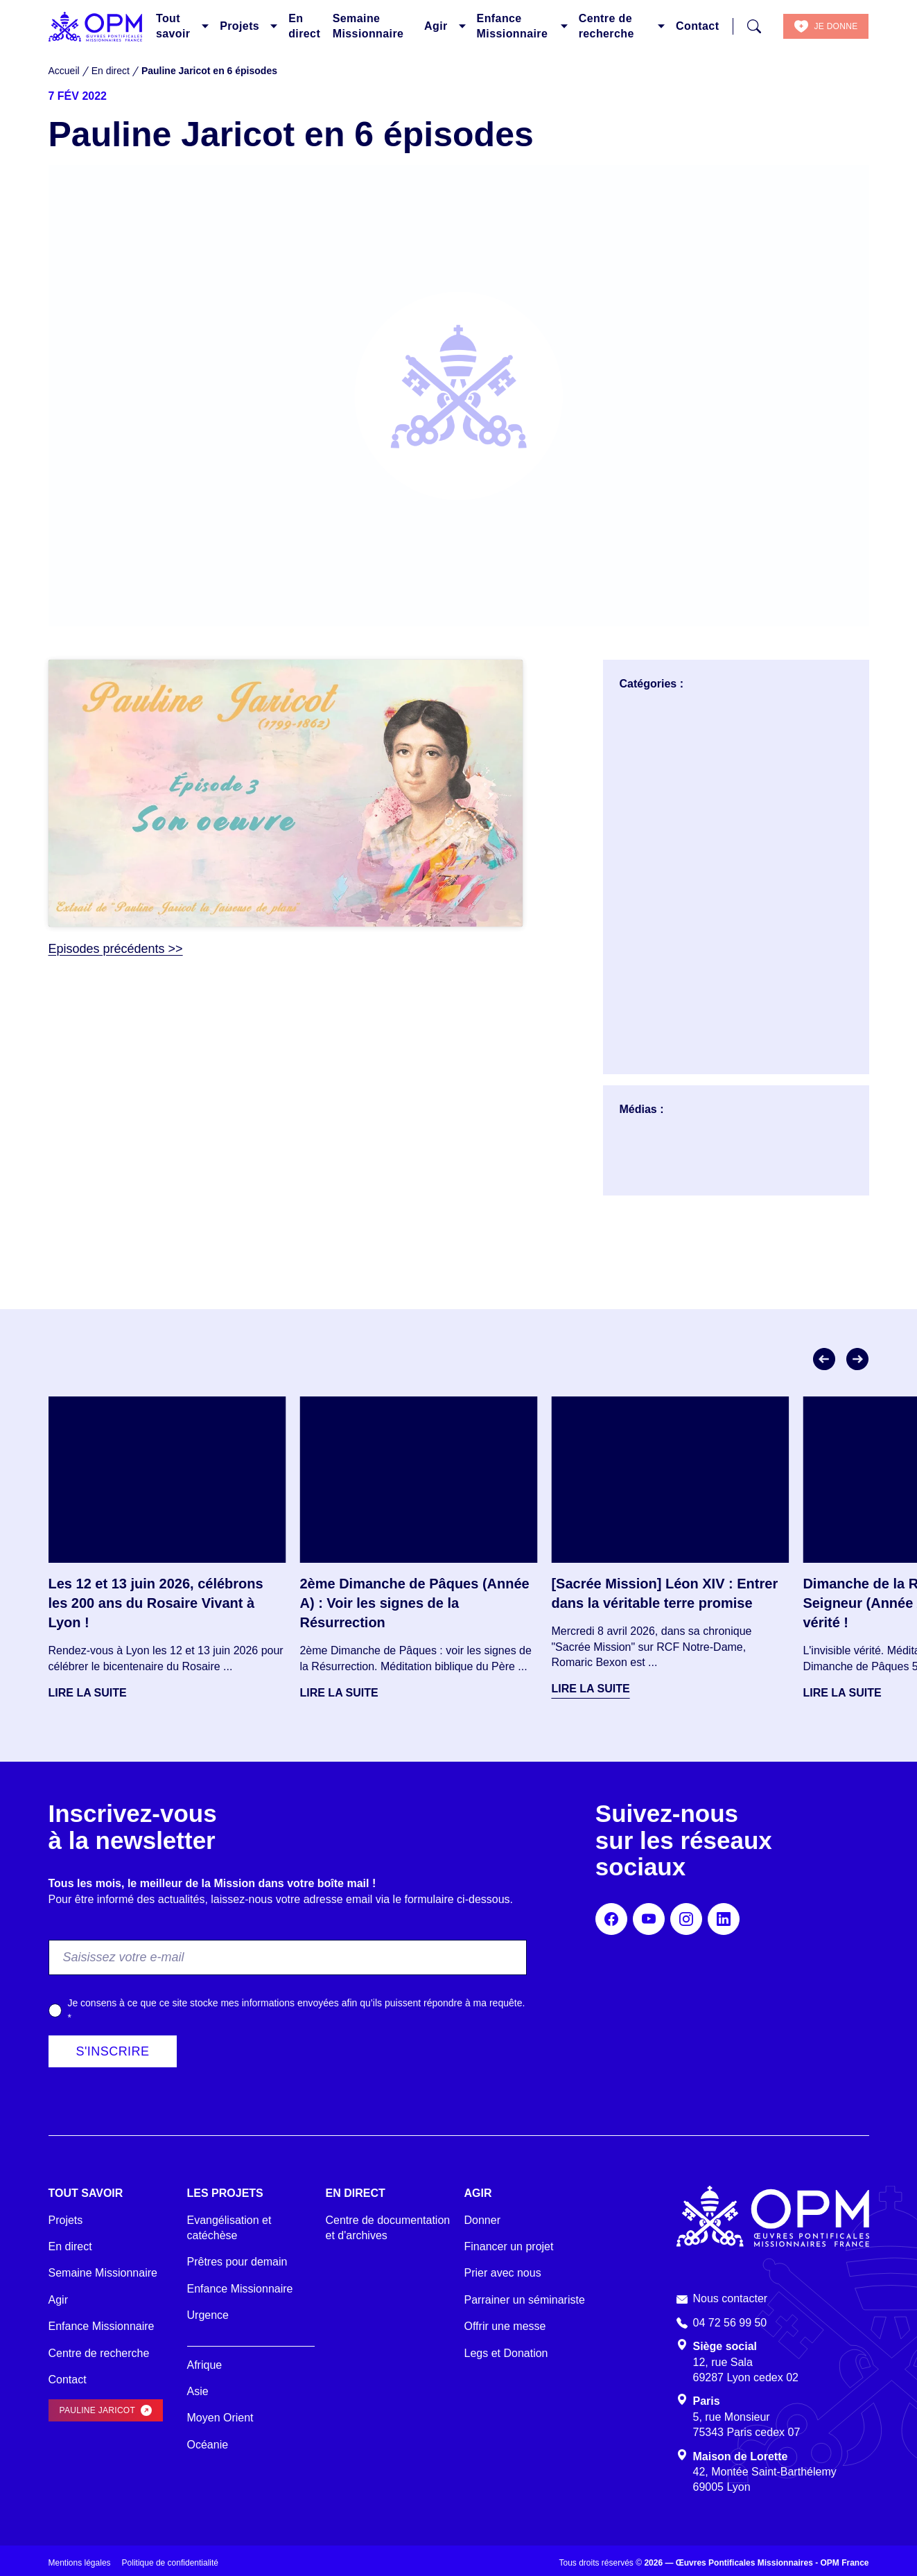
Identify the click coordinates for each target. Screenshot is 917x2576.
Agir (436, 26)
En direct (304, 26)
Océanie (208, 2445)
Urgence (208, 2315)
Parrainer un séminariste (524, 2300)
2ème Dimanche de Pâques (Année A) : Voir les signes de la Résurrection (414, 1603)
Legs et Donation (506, 2353)
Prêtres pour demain (237, 2262)
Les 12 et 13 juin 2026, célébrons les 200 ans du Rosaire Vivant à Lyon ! (156, 1603)
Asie (198, 2391)
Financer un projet (509, 2246)
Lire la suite (88, 1693)
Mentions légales (80, 2563)
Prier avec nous (502, 2273)
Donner (482, 2220)
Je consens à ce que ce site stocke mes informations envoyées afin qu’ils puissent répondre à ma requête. (296, 2010)
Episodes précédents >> (116, 949)
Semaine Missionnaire (368, 26)
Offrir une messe (505, 2326)
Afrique (204, 2365)
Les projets (225, 2193)
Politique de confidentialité (170, 2563)
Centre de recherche (606, 26)
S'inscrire (113, 2051)
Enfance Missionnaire (512, 26)
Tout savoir (173, 26)
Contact (697, 26)
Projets (239, 26)
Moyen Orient (220, 2418)
